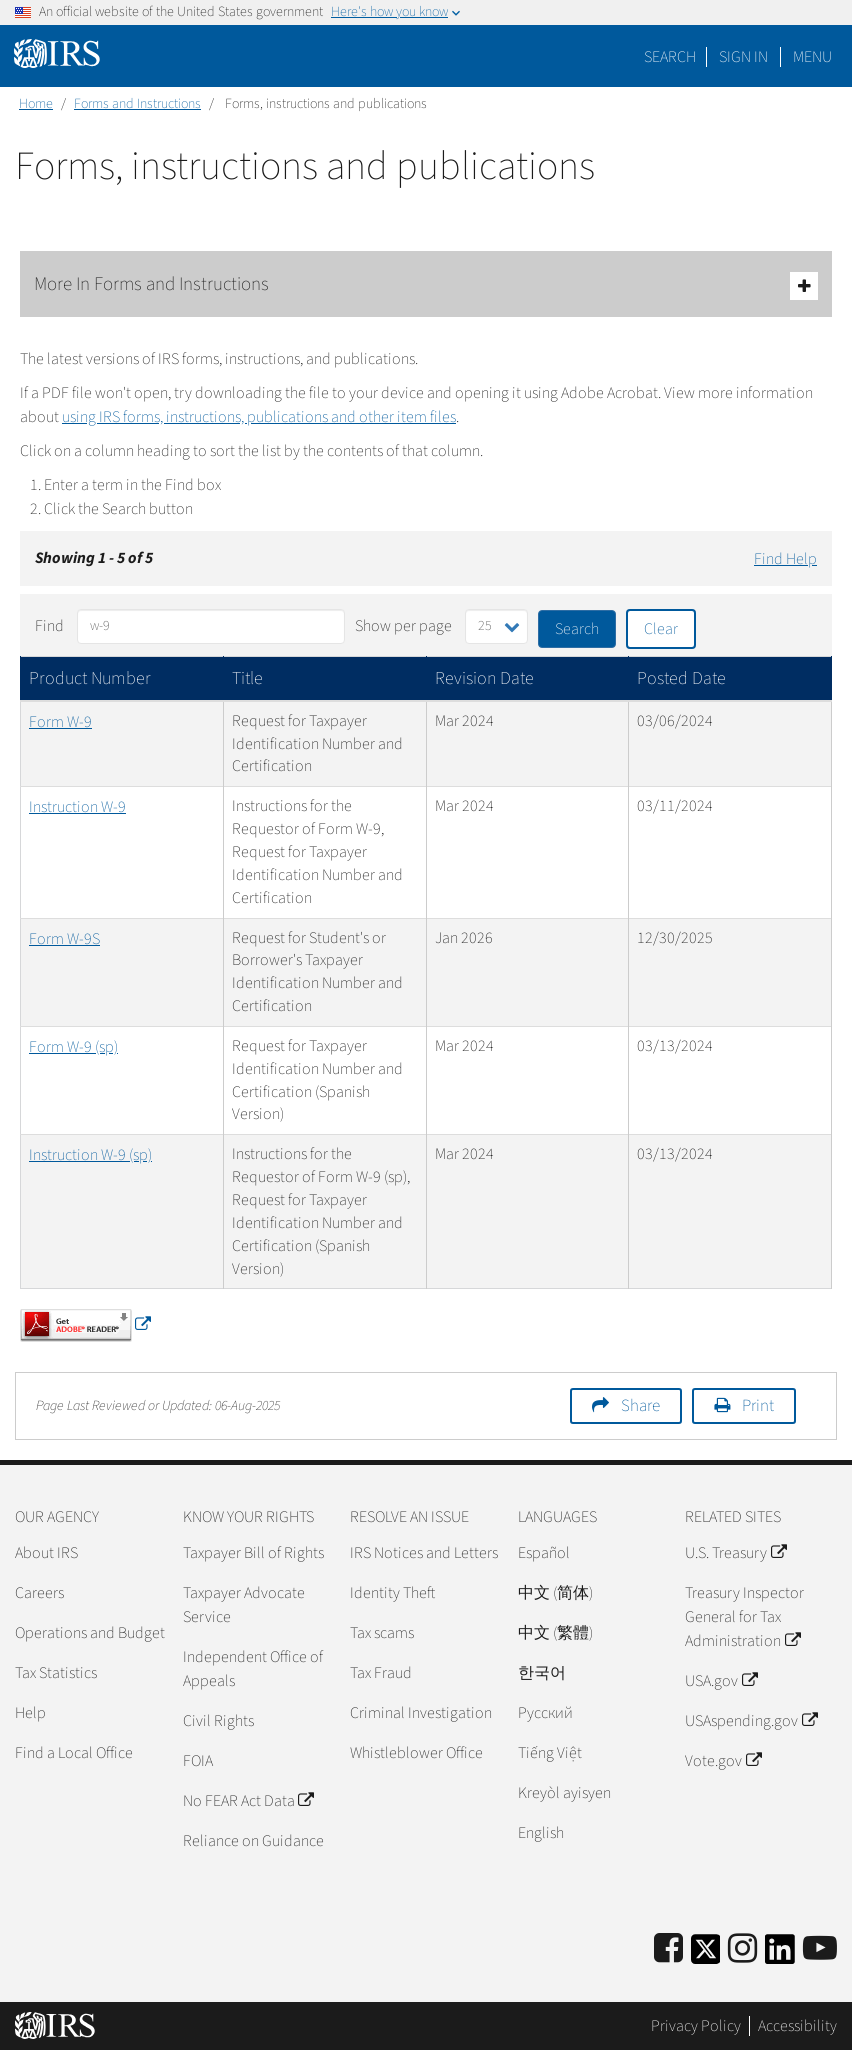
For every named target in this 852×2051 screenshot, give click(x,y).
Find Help (785, 559)
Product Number (90, 678)
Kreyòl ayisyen (564, 1793)
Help (30, 1713)
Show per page (403, 626)
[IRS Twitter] (706, 1955)
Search (670, 57)
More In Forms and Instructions (426, 285)
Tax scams (382, 1633)
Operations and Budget (90, 1633)
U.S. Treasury (735, 1553)
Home (36, 104)
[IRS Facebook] (668, 1949)
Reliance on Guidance (253, 1841)
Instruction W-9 (77, 807)
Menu (812, 57)
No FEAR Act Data (248, 1801)
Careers (39, 1593)
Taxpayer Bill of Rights (253, 1553)
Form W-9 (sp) (73, 1047)
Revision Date (484, 678)
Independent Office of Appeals (253, 1669)
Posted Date (681, 678)
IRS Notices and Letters (424, 1553)
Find (49, 626)
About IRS (46, 1553)
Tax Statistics (56, 1673)
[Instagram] (742, 1949)
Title (247, 678)
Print (758, 1406)
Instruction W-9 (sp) (90, 1155)
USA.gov (720, 1681)
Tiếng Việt (550, 1753)
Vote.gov (722, 1761)
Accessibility (797, 2026)
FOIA (198, 1761)
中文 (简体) (555, 1593)
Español (544, 1553)
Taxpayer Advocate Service (244, 1605)
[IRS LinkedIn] (780, 1955)
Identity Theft (392, 1593)
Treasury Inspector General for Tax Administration (744, 1617)
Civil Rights (218, 1721)
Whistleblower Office (416, 1753)
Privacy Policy (696, 2026)
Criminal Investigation (421, 1713)
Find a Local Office (74, 1753)
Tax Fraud (381, 1673)
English (541, 1833)
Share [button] (640, 1406)
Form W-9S (64, 939)
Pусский (545, 1713)
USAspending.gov (750, 1721)
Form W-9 (60, 722)
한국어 (542, 1673)
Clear (661, 629)
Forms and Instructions (137, 104)
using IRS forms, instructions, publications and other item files (259, 417)
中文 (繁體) (555, 1633)
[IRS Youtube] (820, 1949)
